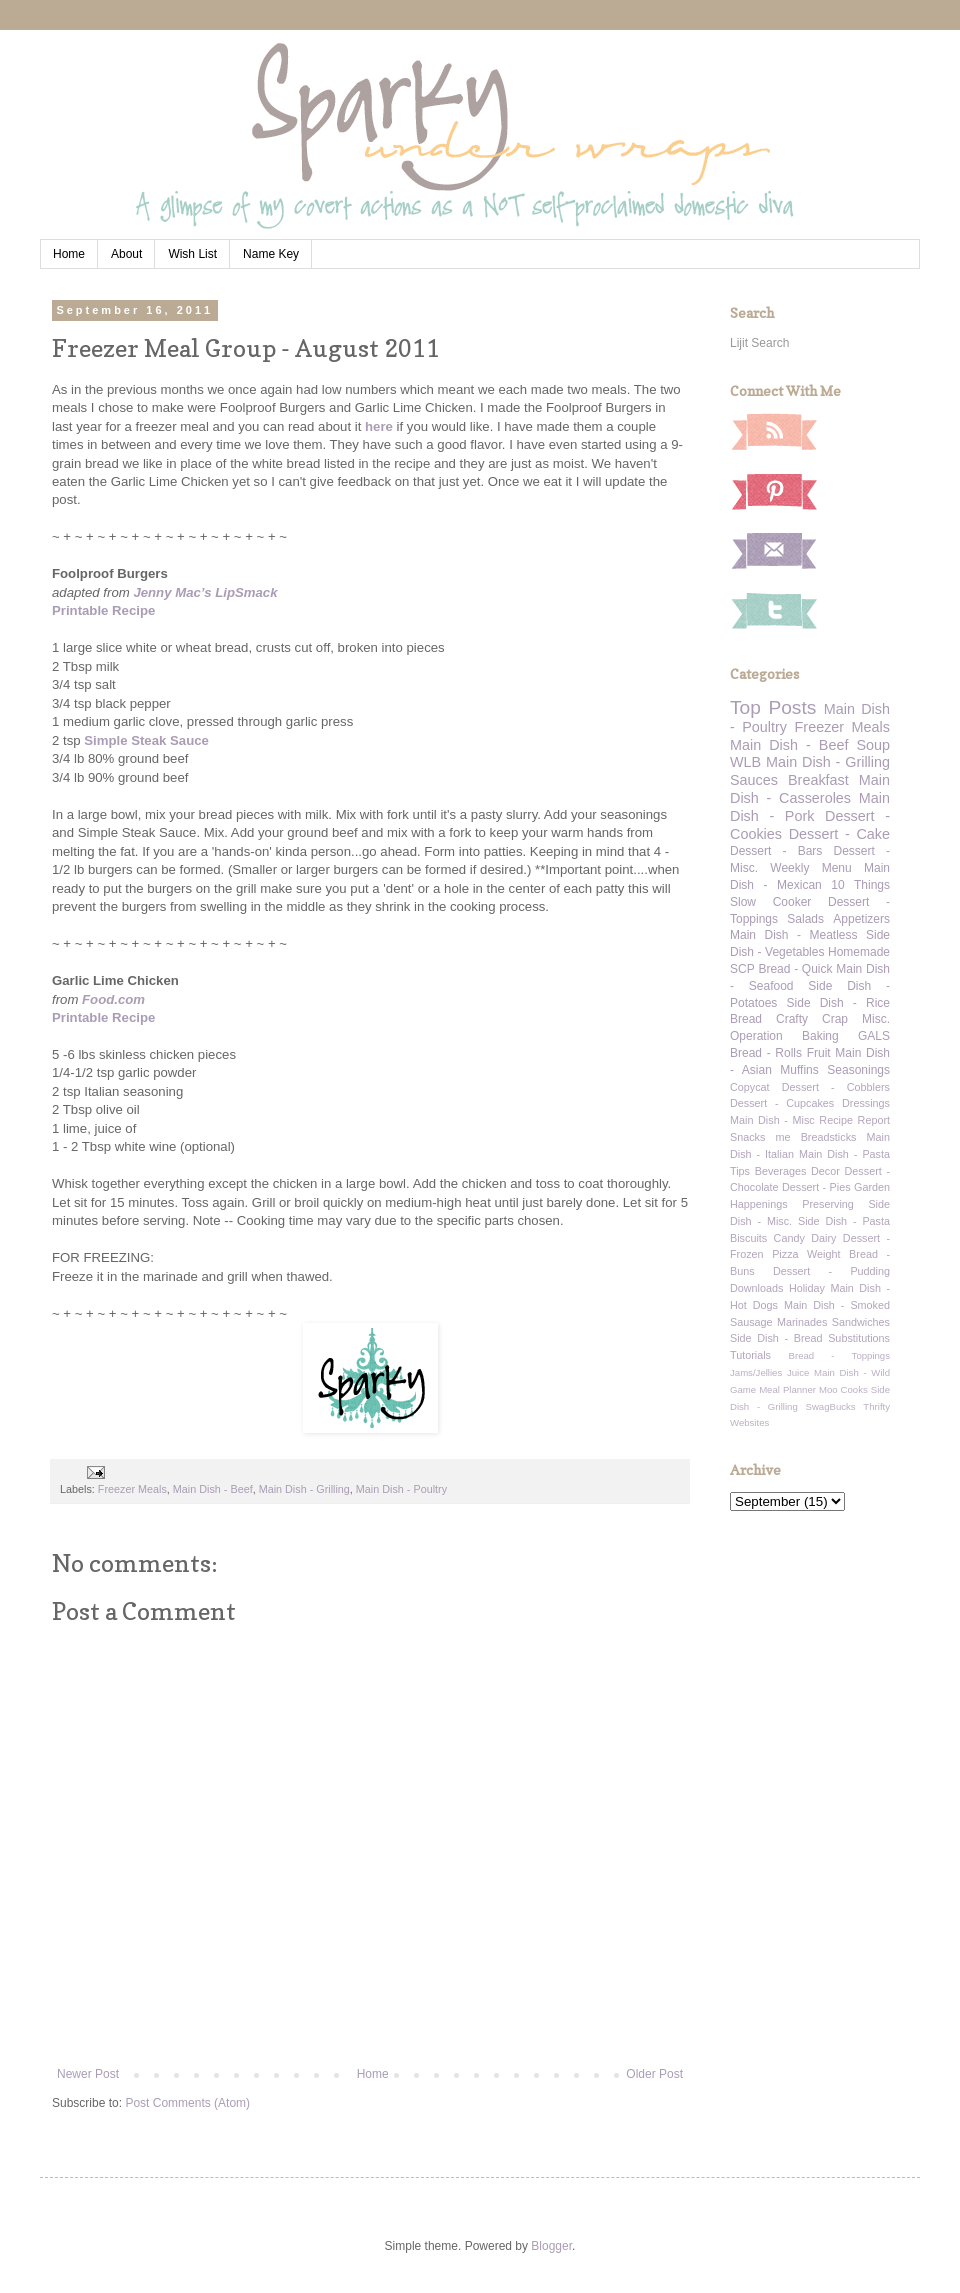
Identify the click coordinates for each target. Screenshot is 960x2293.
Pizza (785, 1254)
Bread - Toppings (839, 1355)
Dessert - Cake (839, 834)
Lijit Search (759, 343)
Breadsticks (829, 1137)
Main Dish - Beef (213, 1489)
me (783, 1137)
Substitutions (859, 1338)
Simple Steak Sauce (146, 740)
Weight (823, 1254)
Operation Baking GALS (810, 1036)
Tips (740, 1171)
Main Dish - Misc (772, 1120)
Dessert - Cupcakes (782, 1103)
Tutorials (750, 1355)
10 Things (860, 885)
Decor (825, 1171)
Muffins (799, 1070)
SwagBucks (830, 1406)
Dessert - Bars (776, 851)
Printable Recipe (103, 610)
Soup (873, 745)
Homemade (859, 952)
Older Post (654, 2074)
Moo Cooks (843, 1389)
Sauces (754, 780)
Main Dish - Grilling (304, 1489)
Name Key (271, 254)
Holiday (807, 1288)
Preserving (828, 1204)
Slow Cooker (770, 902)
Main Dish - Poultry (401, 1489)
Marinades (802, 1322)
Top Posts (773, 707)
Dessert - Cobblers (836, 1087)
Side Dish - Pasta (844, 1221)
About (126, 254)
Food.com (113, 999)
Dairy (823, 1238)
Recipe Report (854, 1120)
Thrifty (876, 1406)
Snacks (747, 1137)
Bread (746, 1019)
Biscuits (748, 1238)
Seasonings (858, 1070)
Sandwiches (861, 1322)
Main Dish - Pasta (844, 1154)
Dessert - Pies (816, 1187)
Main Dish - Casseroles (810, 789)
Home (69, 254)
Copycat (750, 1087)
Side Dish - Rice (838, 1003)
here (379, 426)
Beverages (781, 1171)
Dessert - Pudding (831, 1271)
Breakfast (818, 780)
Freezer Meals (132, 1489)
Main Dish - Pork (810, 807)
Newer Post (88, 2074)
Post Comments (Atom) (187, 2103)
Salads (805, 919)
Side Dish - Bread (776, 1338)
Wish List (192, 254)
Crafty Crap (812, 1019)
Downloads (756, 1288)
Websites (749, 1422)
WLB (745, 762)
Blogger (551, 2246)
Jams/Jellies (756, 1372)
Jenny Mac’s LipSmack (205, 592)
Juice (798, 1372)
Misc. (876, 1019)
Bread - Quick (795, 969)
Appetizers (861, 919)
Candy (789, 1238)
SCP (742, 969)
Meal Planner (787, 1389)
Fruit (819, 1053)
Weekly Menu (810, 868)
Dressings (866, 1103)
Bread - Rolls (766, 1053)
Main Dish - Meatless (793, 935)
